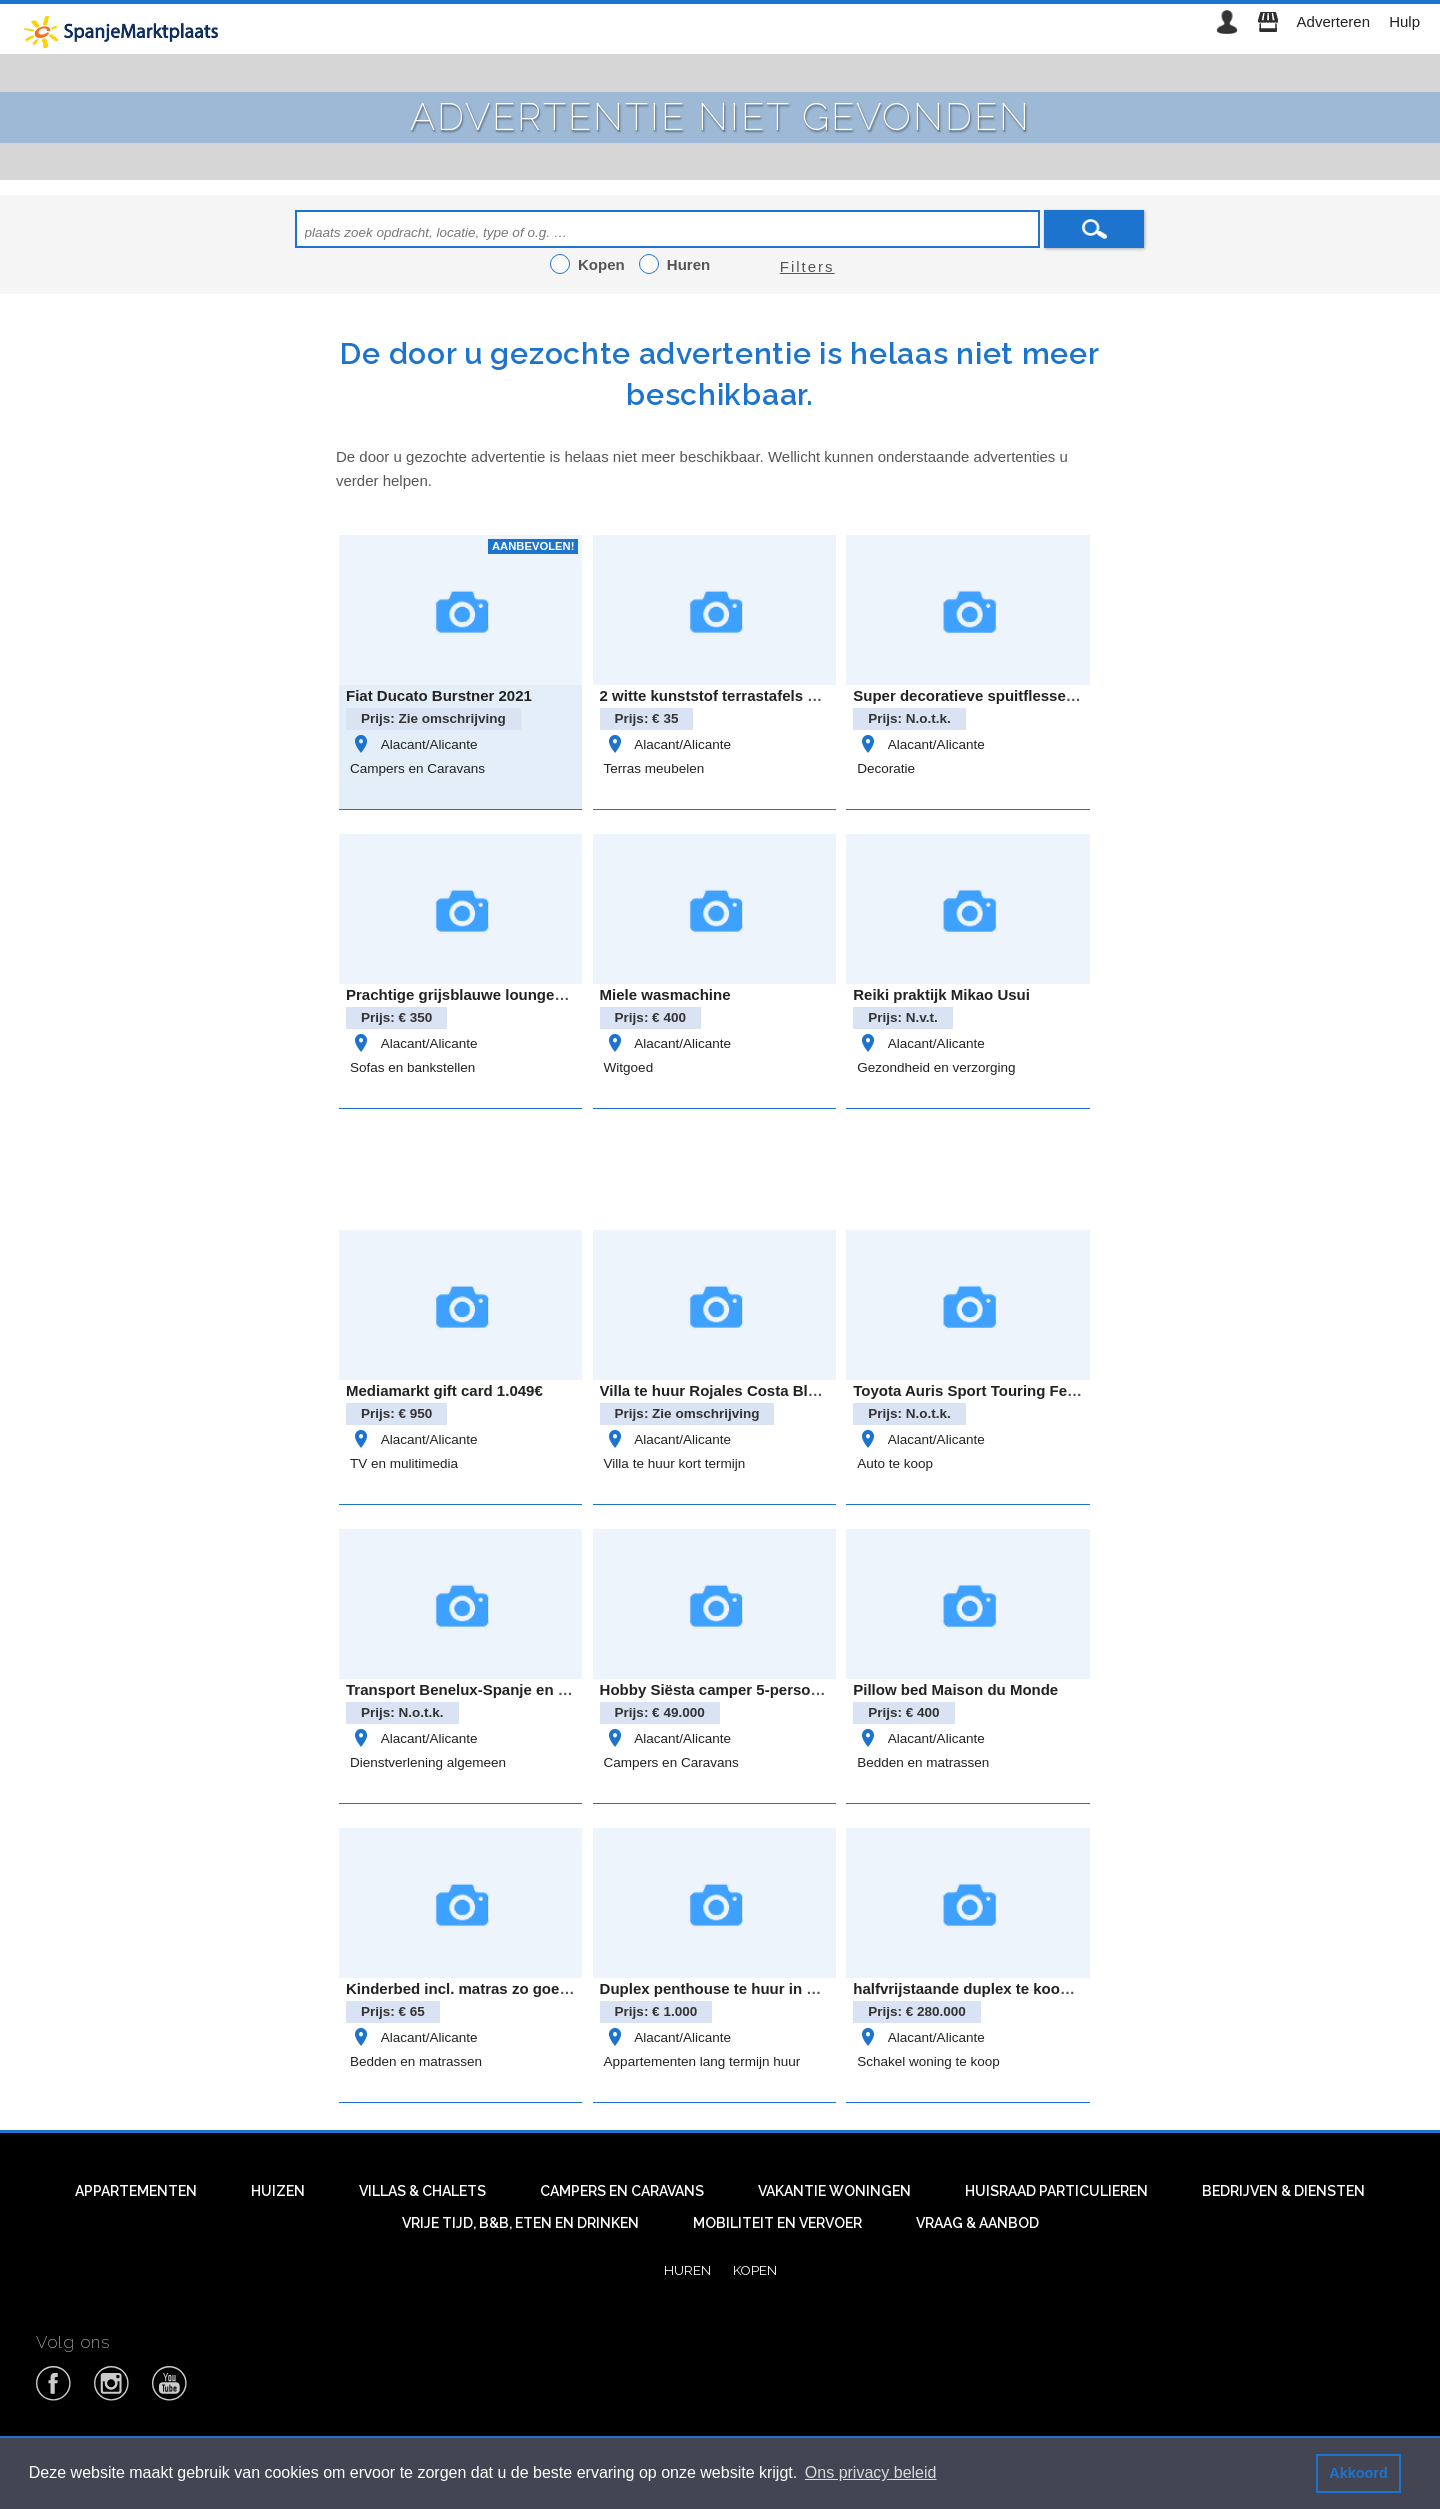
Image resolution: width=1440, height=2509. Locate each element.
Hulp (1404, 21)
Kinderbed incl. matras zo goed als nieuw (493, 1988)
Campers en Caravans (417, 768)
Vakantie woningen (834, 2191)
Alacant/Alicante (413, 744)
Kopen (755, 2270)
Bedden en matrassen (923, 1762)
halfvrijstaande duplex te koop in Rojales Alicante (1029, 1988)
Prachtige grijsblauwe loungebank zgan (487, 994)
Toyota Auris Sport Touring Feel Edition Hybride (1023, 1390)
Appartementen (136, 2191)
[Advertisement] (720, 1166)
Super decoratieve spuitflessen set (977, 695)
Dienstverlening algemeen (428, 1762)
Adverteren (1333, 21)
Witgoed (629, 1067)
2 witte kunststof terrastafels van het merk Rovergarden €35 (813, 695)
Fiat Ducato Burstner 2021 (439, 695)
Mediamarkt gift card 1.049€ (444, 1390)
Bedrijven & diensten (1283, 2191)
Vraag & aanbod (977, 2223)
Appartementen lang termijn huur (702, 2061)
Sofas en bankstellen (412, 1067)
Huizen (278, 2191)
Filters (807, 266)
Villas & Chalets (422, 2191)
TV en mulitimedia (404, 1463)
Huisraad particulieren (1056, 2191)
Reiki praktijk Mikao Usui (941, 994)
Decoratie (886, 768)
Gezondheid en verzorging (936, 1067)
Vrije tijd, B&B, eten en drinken (520, 2223)
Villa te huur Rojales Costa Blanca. (723, 1390)
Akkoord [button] (1358, 2473)
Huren (687, 2270)
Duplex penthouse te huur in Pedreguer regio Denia (783, 1988)
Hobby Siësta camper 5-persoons (719, 1689)
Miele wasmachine (665, 994)
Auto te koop (895, 1463)
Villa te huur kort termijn (675, 1463)
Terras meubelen (654, 768)
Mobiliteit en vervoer (777, 2223)
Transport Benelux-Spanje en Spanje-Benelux (508, 1689)
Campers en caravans (622, 2191)
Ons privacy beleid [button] (871, 2472)
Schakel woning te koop (928, 2061)
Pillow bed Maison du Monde (955, 1689)
